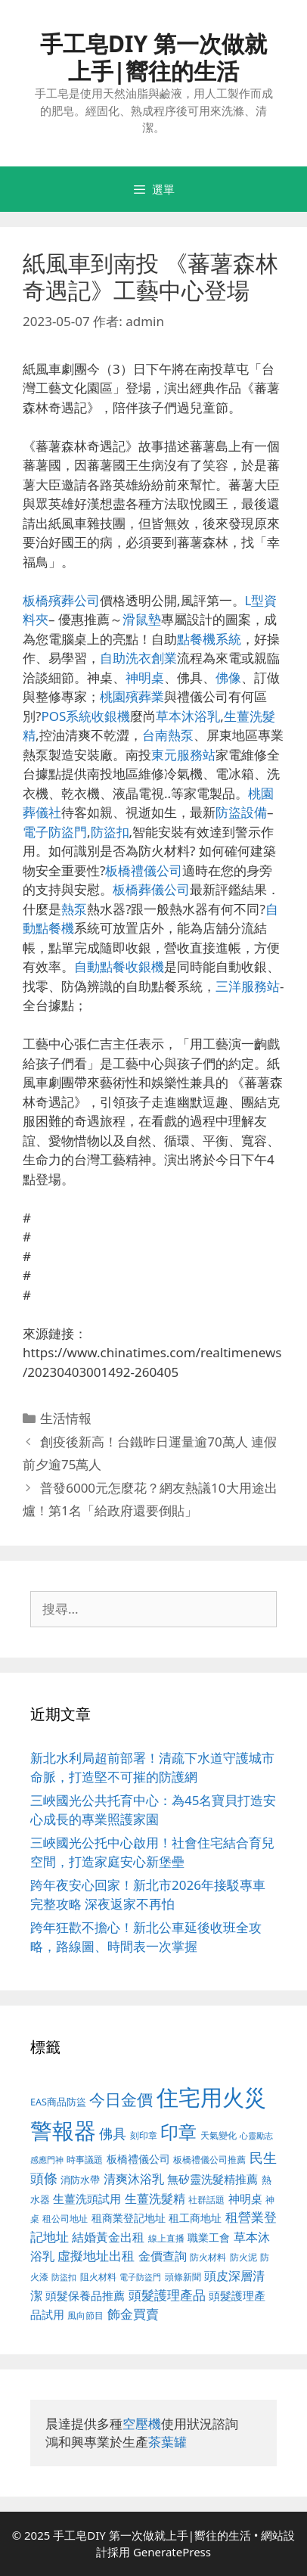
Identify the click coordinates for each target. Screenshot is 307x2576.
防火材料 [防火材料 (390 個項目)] (208, 2257)
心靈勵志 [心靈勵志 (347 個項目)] (256, 2135)
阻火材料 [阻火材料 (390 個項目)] (98, 2276)
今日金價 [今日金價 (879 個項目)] (121, 2099)
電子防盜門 (55, 832)
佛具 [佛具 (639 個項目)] (112, 2133)
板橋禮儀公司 (143, 870)
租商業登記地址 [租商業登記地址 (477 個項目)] (128, 2218)
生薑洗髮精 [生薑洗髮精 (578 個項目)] (155, 2198)
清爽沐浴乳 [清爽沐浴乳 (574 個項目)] (134, 2178)
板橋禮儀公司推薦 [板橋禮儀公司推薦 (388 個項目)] (209, 2159)
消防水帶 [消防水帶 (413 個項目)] (80, 2179)
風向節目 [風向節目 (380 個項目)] (85, 2315)
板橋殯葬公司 (61, 600)
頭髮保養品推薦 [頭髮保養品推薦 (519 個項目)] (85, 2296)
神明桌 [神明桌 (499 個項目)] (245, 2198)
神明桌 (145, 677)
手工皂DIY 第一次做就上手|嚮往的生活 (153, 57)
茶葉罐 (167, 2441)
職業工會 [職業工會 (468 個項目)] (209, 2237)
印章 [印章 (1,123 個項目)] (178, 2131)
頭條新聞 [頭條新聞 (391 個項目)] (183, 2276)
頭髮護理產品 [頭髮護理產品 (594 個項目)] (167, 2295)
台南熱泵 (168, 735)
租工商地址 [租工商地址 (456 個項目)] (195, 2218)
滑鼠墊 (141, 619)
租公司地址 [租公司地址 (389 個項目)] (65, 2218)
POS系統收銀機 (85, 716)
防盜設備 (241, 812)
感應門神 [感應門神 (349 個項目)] (47, 2160)
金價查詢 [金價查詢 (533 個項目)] (162, 2256)
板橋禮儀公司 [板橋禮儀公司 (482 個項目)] (138, 2159)
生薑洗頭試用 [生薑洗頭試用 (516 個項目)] (87, 2198)
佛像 (228, 677)
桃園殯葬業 (132, 696)
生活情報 (65, 1418)
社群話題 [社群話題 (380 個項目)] (206, 2199)
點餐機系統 (209, 639)
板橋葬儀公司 (151, 889)
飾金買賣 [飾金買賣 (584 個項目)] (133, 2314)
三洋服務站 (248, 986)
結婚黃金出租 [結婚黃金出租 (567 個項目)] (108, 2237)
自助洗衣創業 (138, 658)
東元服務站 (183, 754)
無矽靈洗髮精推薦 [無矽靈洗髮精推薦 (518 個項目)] (212, 2179)
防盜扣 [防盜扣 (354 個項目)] (63, 2276)
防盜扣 (110, 832)
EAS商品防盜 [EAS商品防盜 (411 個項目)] (58, 2102)
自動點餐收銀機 (119, 966)
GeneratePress (172, 2551)
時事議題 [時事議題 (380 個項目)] (85, 2159)
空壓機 (141, 2423)
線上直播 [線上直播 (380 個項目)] (166, 2238)
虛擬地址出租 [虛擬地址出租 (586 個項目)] (96, 2255)
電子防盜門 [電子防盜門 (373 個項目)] (140, 2276)
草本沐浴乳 (188, 716)
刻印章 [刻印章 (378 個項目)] (143, 2135)
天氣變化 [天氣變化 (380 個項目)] (218, 2135)
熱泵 (74, 909)
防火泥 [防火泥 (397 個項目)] (243, 2257)
